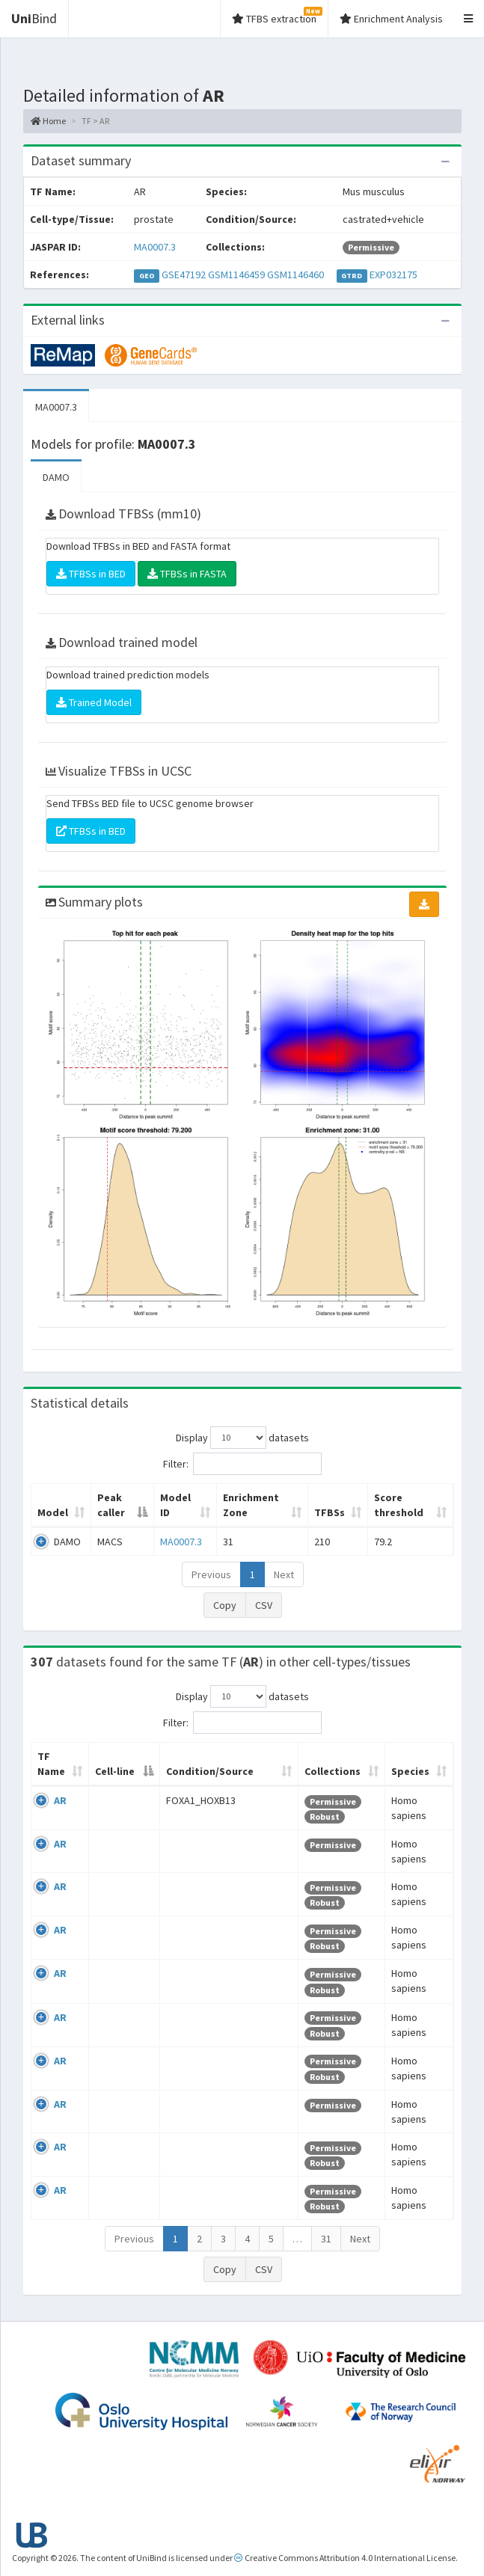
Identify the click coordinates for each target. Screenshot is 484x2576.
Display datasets (242, 1437)
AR (60, 1800)
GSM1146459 (236, 274)
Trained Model (94, 702)
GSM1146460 (295, 274)
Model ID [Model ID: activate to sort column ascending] (175, 1505)
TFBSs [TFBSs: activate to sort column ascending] (329, 1512)
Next (284, 1574)
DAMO (56, 477)
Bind (34, 18)
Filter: (242, 1464)
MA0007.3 (155, 247)
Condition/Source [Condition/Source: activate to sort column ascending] (210, 1771)
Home (48, 120)
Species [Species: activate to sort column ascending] (410, 1771)
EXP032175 (393, 274)
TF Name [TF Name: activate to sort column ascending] (51, 1763)
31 (326, 2238)
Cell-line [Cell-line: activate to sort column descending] (115, 1771)
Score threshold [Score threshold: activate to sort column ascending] (398, 1505)
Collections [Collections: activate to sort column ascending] (332, 1771)
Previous (211, 1574)
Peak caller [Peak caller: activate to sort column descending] (111, 1505)
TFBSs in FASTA (187, 573)
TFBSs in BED (91, 573)
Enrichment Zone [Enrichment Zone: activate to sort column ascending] (251, 1505)
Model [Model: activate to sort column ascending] (52, 1512)
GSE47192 (184, 274)
